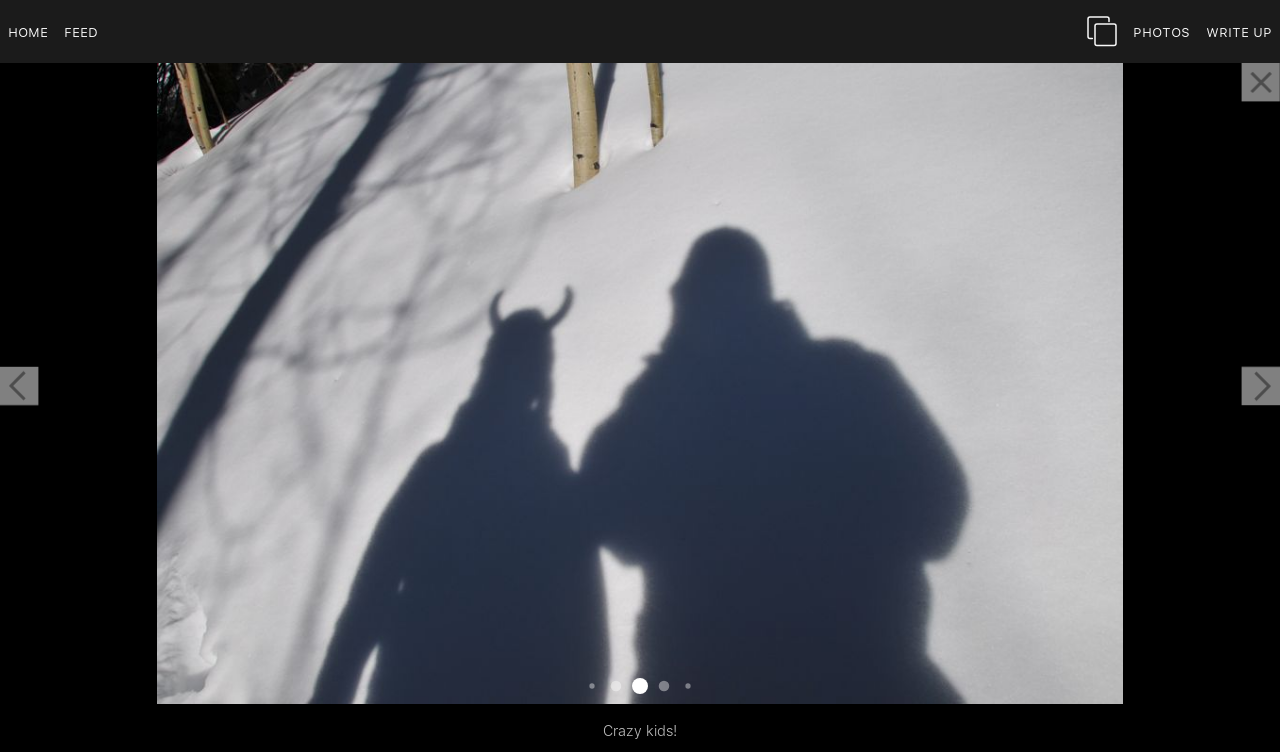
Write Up (1239, 31)
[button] (19, 386)
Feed (81, 31)
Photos (1161, 31)
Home (28, 31)
